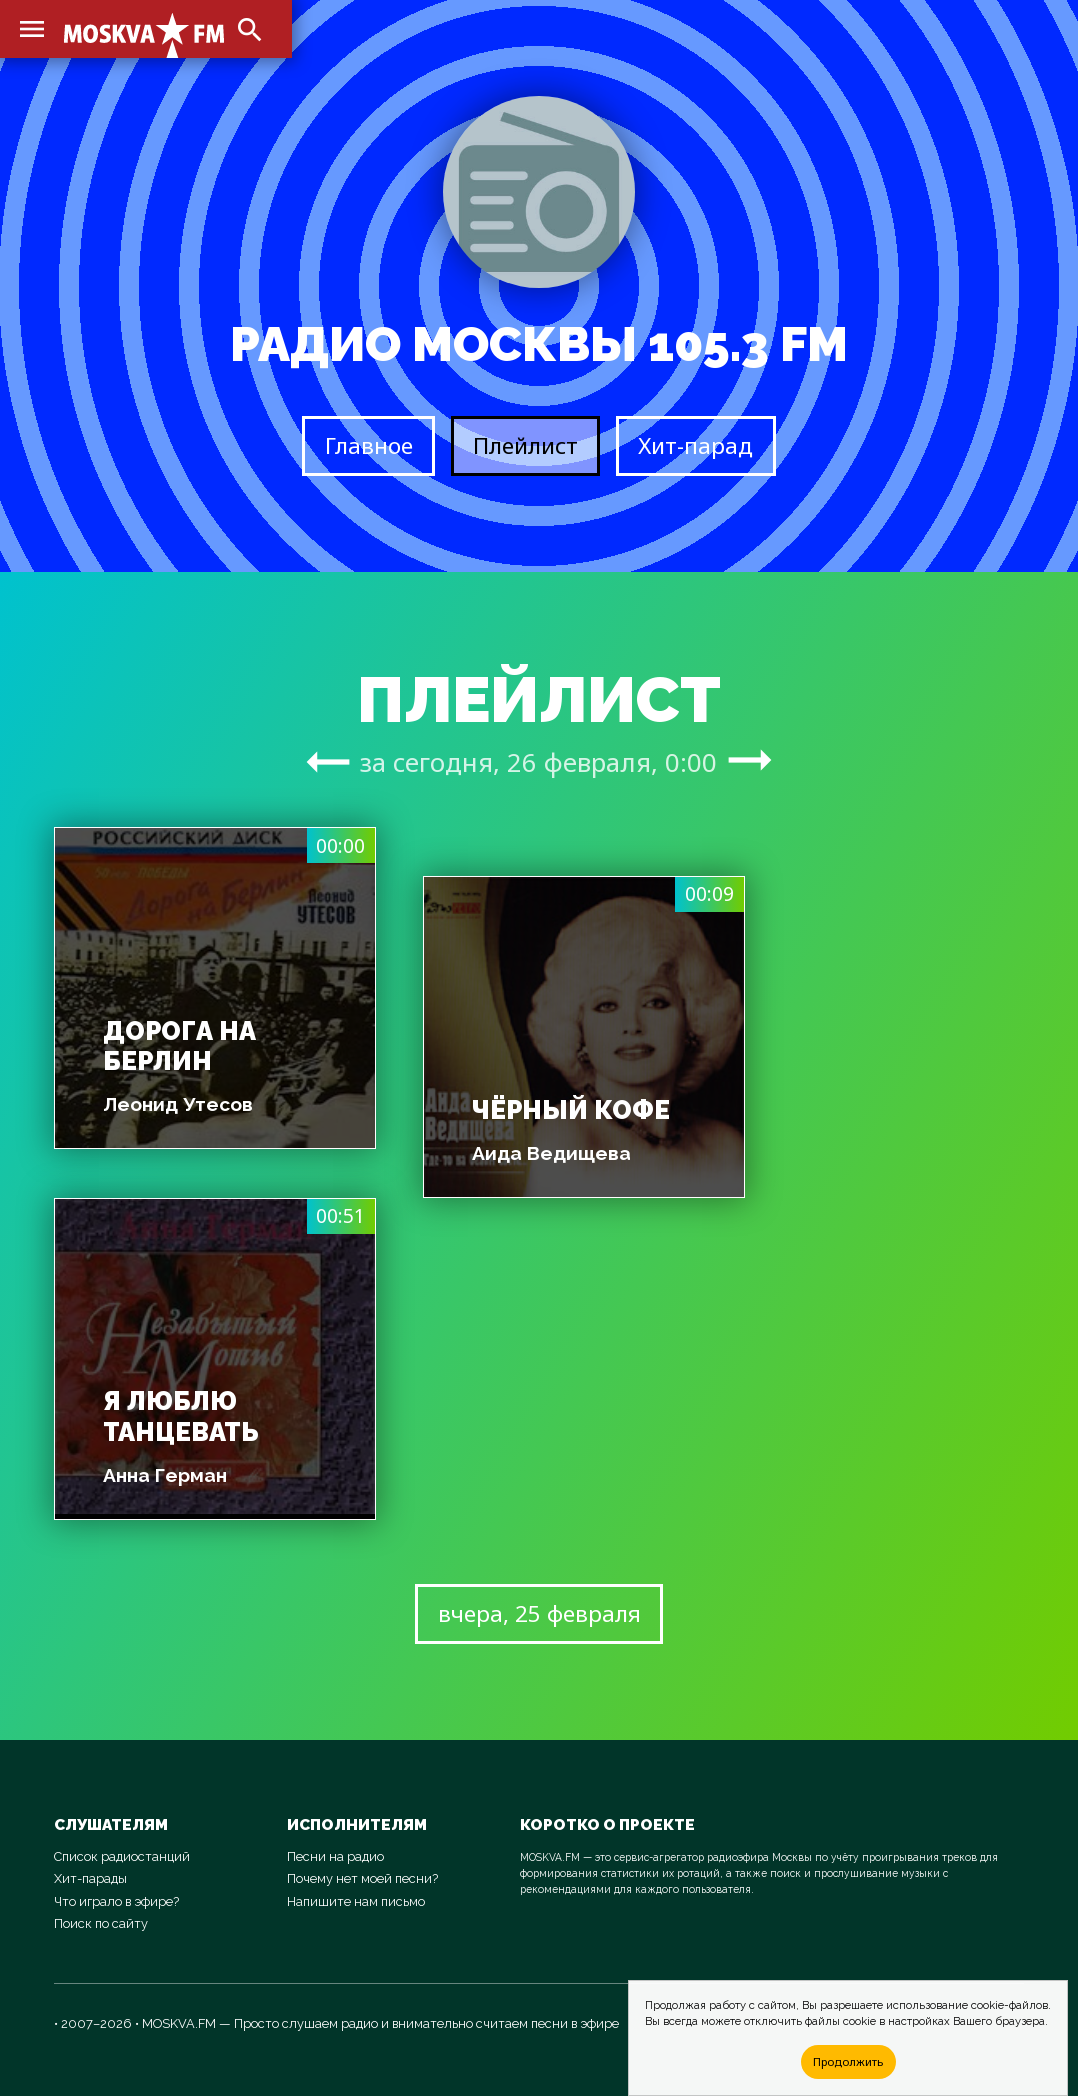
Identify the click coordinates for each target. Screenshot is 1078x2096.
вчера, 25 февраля (539, 1613)
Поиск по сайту (101, 1923)
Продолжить (848, 2061)
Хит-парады (90, 1878)
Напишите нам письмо (356, 1901)
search (250, 30)
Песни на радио (335, 1856)
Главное (369, 445)
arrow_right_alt (328, 761)
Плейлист (525, 445)
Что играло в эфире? (116, 1901)
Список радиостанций (122, 1856)
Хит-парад (695, 445)
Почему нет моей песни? (362, 1878)
